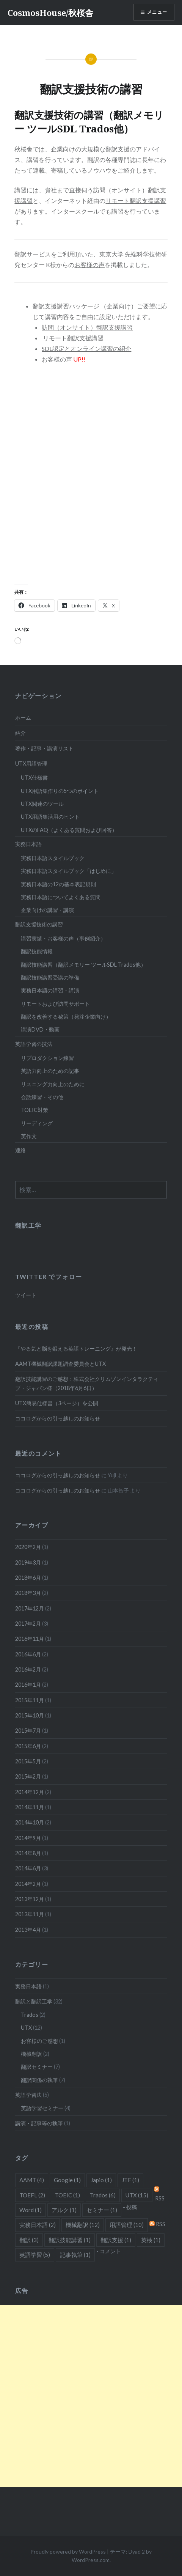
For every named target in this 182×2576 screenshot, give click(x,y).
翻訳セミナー (37, 2066)
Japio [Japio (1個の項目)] (101, 2180)
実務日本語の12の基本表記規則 (58, 884)
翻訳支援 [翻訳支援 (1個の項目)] (115, 2239)
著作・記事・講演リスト (44, 748)
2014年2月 (28, 1884)
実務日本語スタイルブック (53, 858)
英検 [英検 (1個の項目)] (150, 2239)
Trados (29, 2014)
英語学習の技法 (33, 1044)
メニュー (157, 12)
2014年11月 (29, 1807)
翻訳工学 (28, 1225)
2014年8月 (28, 1853)
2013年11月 (29, 1914)
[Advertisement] (91, 2396)
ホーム (23, 717)
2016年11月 (29, 1639)
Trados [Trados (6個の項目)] (103, 2195)
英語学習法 (28, 2095)
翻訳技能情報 (37, 951)
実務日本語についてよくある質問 (60, 897)
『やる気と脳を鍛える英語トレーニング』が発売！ (76, 1348)
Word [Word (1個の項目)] (30, 2209)
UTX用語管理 (31, 763)
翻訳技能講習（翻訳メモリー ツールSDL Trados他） (83, 964)
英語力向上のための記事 (50, 1071)
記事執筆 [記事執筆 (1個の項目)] (75, 2254)
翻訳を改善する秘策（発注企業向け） (66, 1016)
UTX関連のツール (42, 803)
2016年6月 (28, 1654)
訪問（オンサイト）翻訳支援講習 (87, 327)
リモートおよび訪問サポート (55, 1003)
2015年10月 (29, 1715)
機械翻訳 (31, 2054)
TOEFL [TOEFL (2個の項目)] (32, 2195)
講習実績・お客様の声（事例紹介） (63, 938)
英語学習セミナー (42, 2108)
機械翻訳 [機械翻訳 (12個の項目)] (83, 2224)
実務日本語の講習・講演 (50, 990)
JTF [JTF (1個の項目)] (130, 2180)
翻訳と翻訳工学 (33, 2001)
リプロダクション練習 (47, 1058)
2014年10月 (29, 1822)
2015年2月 (28, 1776)
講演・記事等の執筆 (39, 2123)
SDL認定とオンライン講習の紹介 (86, 348)
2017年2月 (28, 1623)
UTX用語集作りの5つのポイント (60, 791)
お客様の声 (89, 264)
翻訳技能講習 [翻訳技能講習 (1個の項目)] (70, 2239)
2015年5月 (28, 1761)
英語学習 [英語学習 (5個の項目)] (34, 2254)
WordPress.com (91, 2560)
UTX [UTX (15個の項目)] (137, 2195)
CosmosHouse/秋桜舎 (50, 12)
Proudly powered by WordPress (68, 2551)
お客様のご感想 (39, 2041)
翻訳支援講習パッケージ (66, 306)
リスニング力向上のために (53, 1084)
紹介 (20, 733)
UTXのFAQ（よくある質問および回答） (69, 830)
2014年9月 (28, 1838)
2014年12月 (29, 1792)
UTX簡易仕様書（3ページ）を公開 (56, 1403)
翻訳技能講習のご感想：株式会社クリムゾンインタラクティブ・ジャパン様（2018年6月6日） (86, 1383)
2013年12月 (29, 1899)
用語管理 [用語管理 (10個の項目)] (127, 2224)
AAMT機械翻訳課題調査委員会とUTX (60, 1363)
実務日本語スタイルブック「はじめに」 (68, 871)
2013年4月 (28, 1929)
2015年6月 (28, 1746)
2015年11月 (29, 1700)
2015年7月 (28, 1730)
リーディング (37, 1123)
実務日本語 (28, 844)
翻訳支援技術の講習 (39, 924)
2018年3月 (28, 1593)
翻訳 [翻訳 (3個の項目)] (29, 2239)
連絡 (20, 1150)
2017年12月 (29, 1608)
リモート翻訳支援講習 (135, 200)
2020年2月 (28, 1547)
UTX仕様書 (34, 777)
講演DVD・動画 (40, 1029)
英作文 (29, 1136)
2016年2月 (28, 1669)
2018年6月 (28, 1577)
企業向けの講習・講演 (47, 910)
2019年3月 (28, 1562)
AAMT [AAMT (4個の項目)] (31, 2180)
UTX (26, 2027)
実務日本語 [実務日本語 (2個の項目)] (37, 2224)
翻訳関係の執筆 (39, 2080)
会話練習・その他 (42, 1097)
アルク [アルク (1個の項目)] (64, 2209)
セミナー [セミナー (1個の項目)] (101, 2209)
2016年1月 (28, 1684)
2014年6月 (28, 1868)
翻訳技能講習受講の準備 (50, 977)
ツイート (25, 1295)
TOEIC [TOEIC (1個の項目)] (67, 2195)
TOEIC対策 (34, 1110)
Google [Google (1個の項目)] (67, 2180)
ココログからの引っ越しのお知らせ (57, 1418)
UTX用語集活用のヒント (50, 816)
